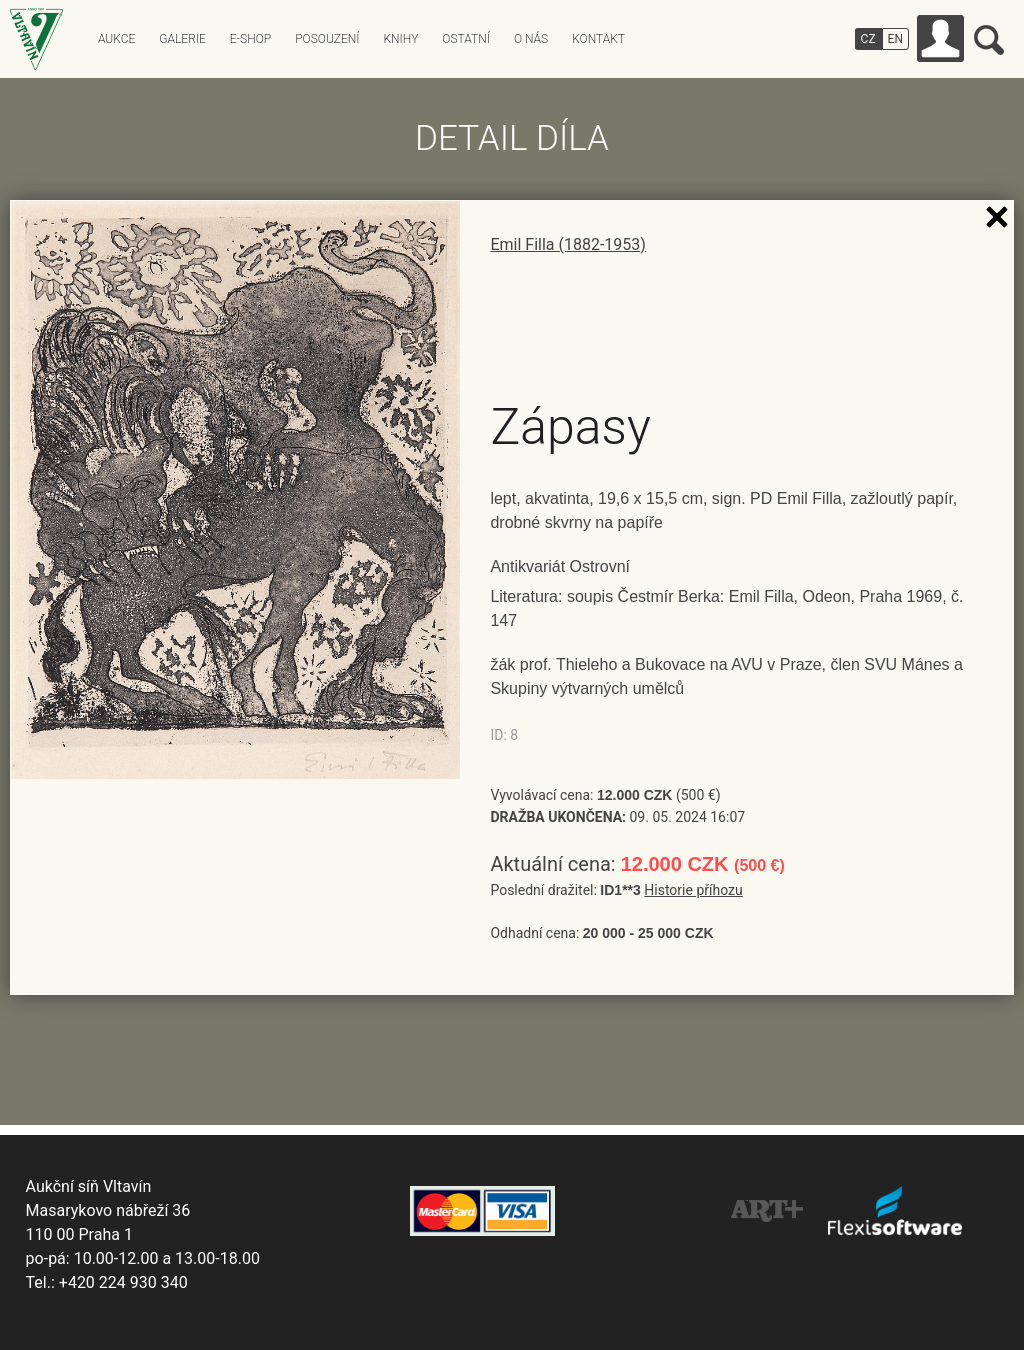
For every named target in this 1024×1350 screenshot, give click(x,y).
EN (895, 39)
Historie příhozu (693, 890)
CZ (868, 39)
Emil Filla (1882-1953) (567, 244)
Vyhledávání (989, 40)
